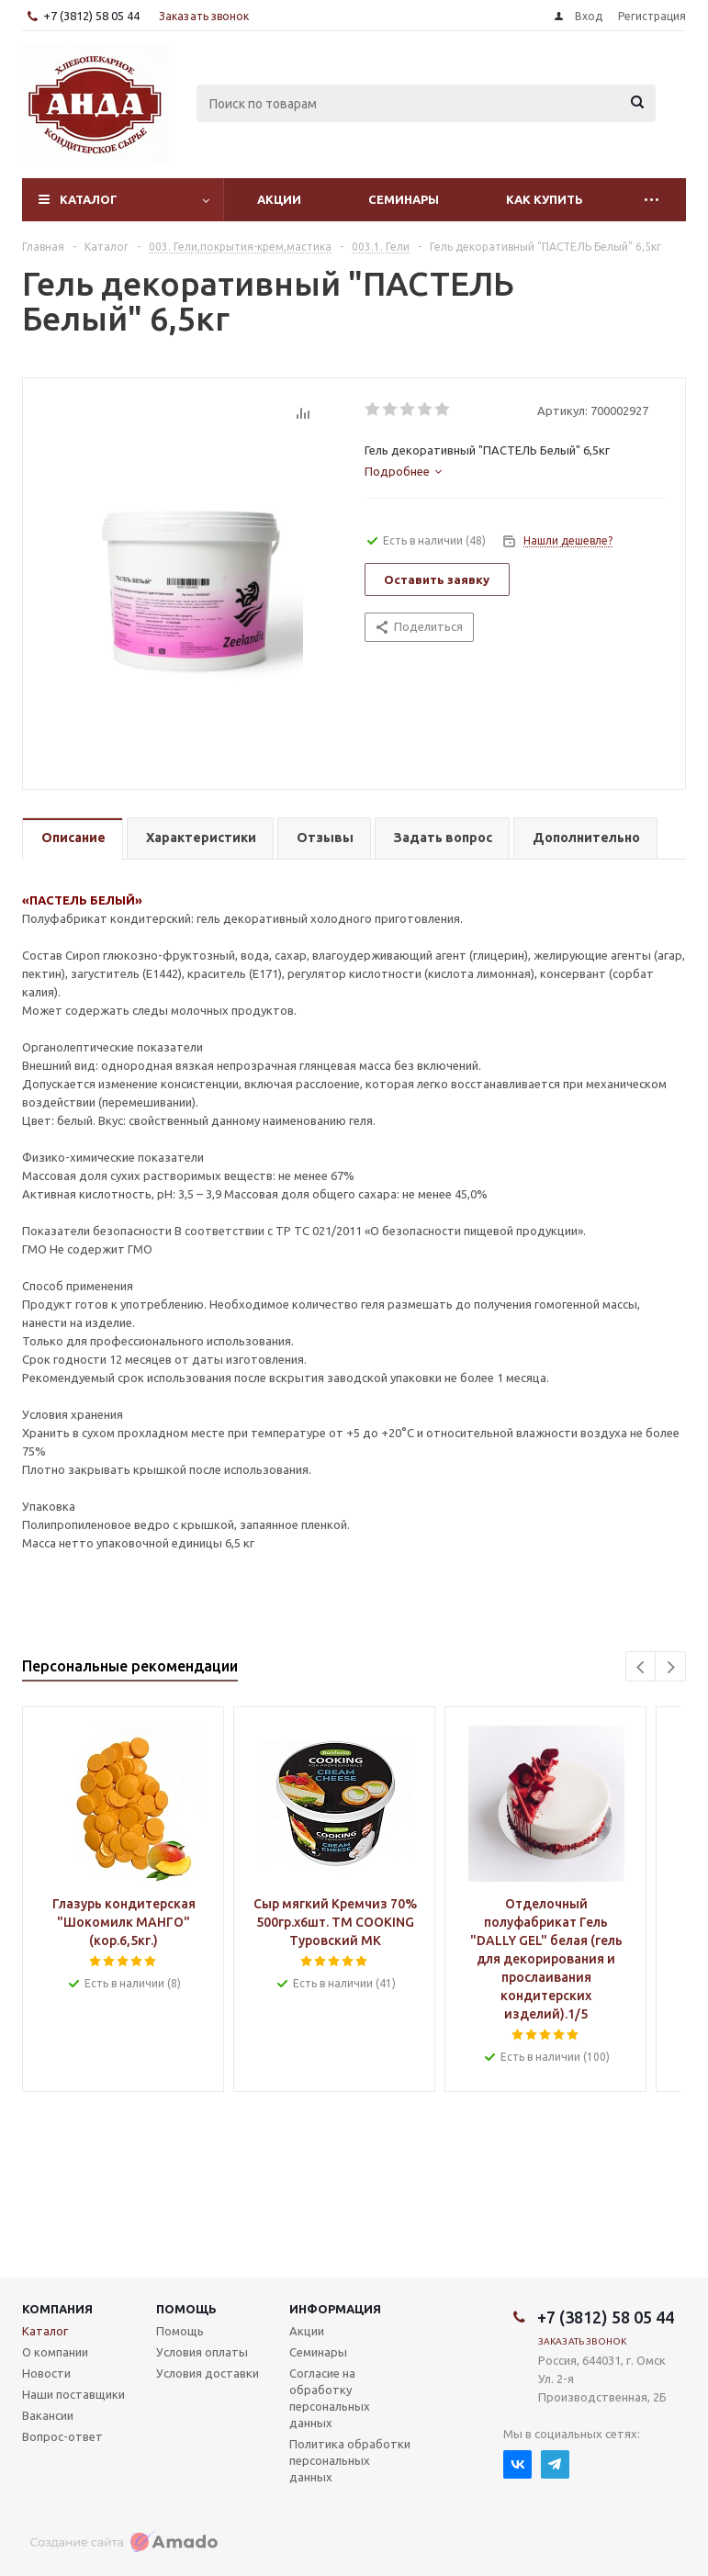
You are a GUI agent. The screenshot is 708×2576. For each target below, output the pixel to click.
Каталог (89, 199)
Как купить (544, 199)
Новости (46, 2373)
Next (671, 1667)
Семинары (403, 199)
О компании (55, 2351)
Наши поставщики (73, 2394)
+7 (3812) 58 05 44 (91, 15)
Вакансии (47, 2415)
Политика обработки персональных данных (349, 2460)
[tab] (403, 471)
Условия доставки (207, 2373)
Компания (57, 2308)
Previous (641, 1667)
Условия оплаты (202, 2351)
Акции (279, 199)
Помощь (186, 2308)
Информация (335, 2308)
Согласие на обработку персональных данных (329, 2398)
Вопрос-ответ (62, 2436)
